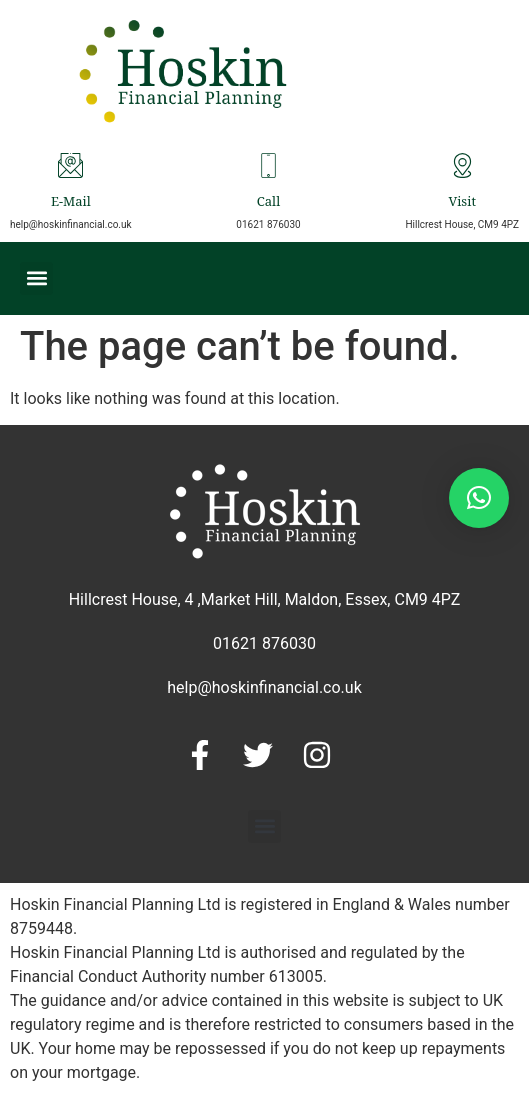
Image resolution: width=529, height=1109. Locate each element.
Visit (462, 203)
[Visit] (462, 165)
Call (268, 203)
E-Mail (71, 203)
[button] (36, 278)
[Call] (268, 165)
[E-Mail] (70, 165)
